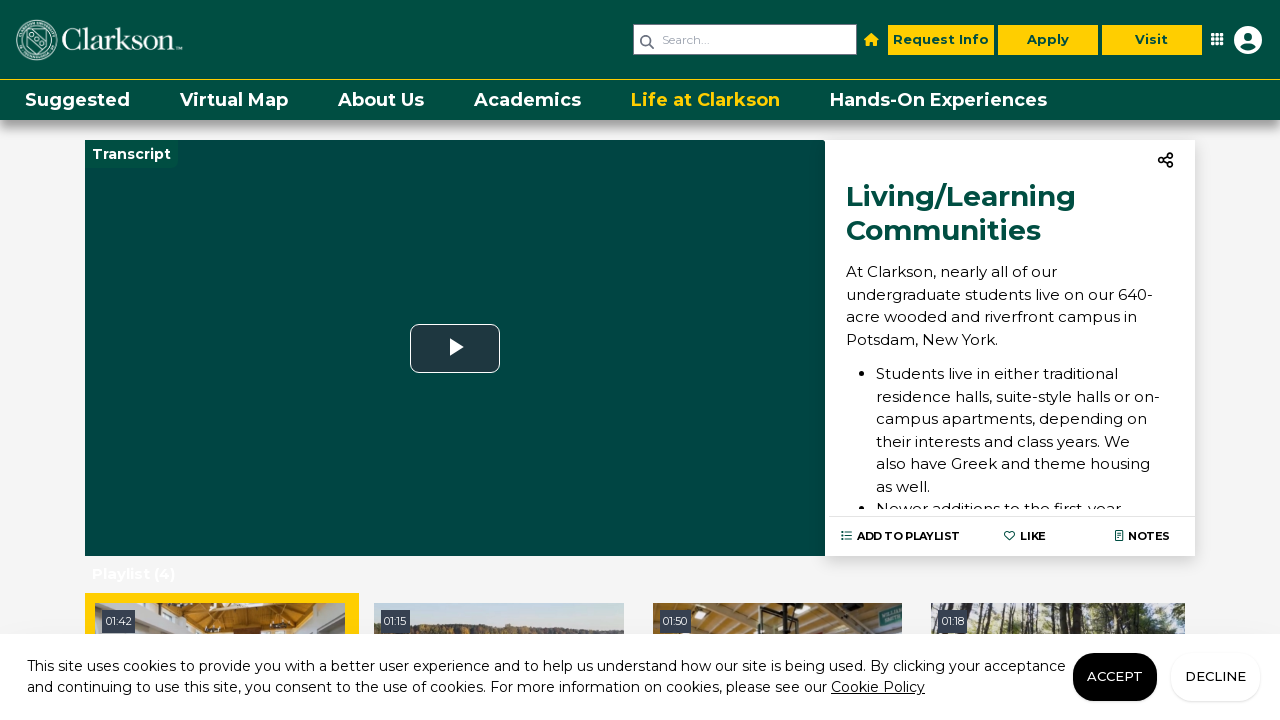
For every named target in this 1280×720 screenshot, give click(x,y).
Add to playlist (900, 536)
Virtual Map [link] (234, 100)
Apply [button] (1048, 39)
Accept (1115, 676)
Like (1024, 536)
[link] (155, 39)
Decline (1215, 676)
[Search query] (745, 39)
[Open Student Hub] (1234, 40)
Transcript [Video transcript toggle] (131, 154)
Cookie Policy (878, 687)
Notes (1142, 536)
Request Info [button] (941, 39)
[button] (871, 40)
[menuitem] (77, 100)
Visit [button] (1151, 39)
